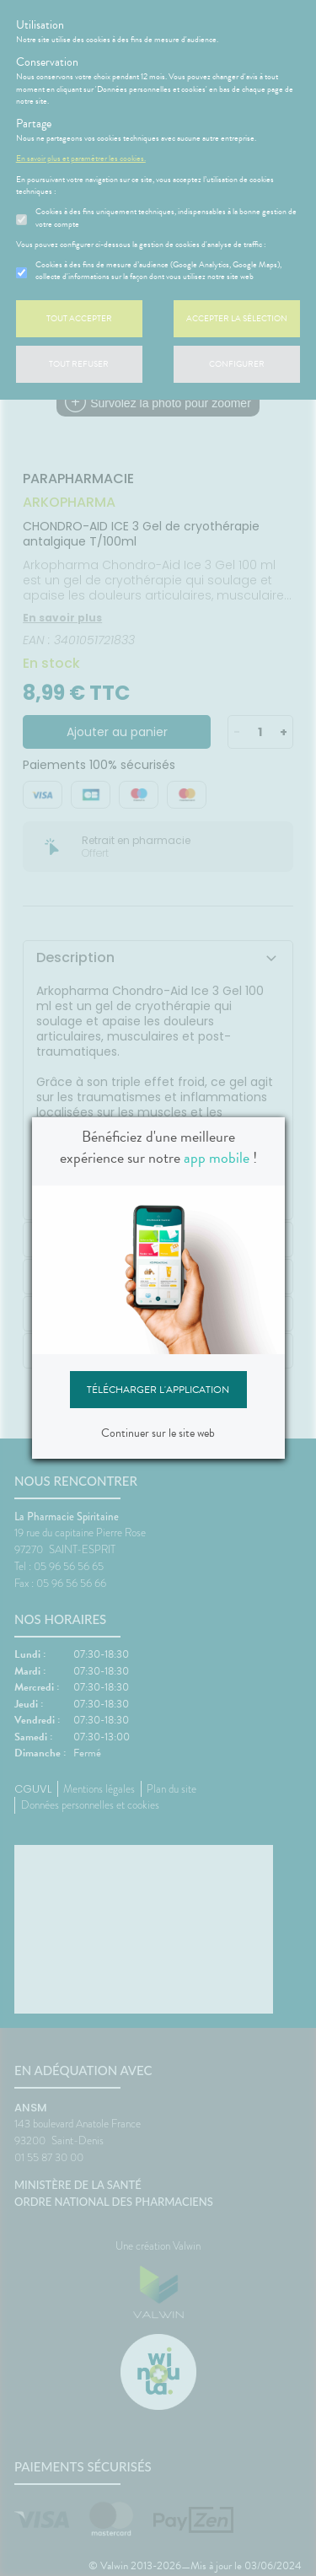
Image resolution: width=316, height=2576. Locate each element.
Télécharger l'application (158, 1389)
